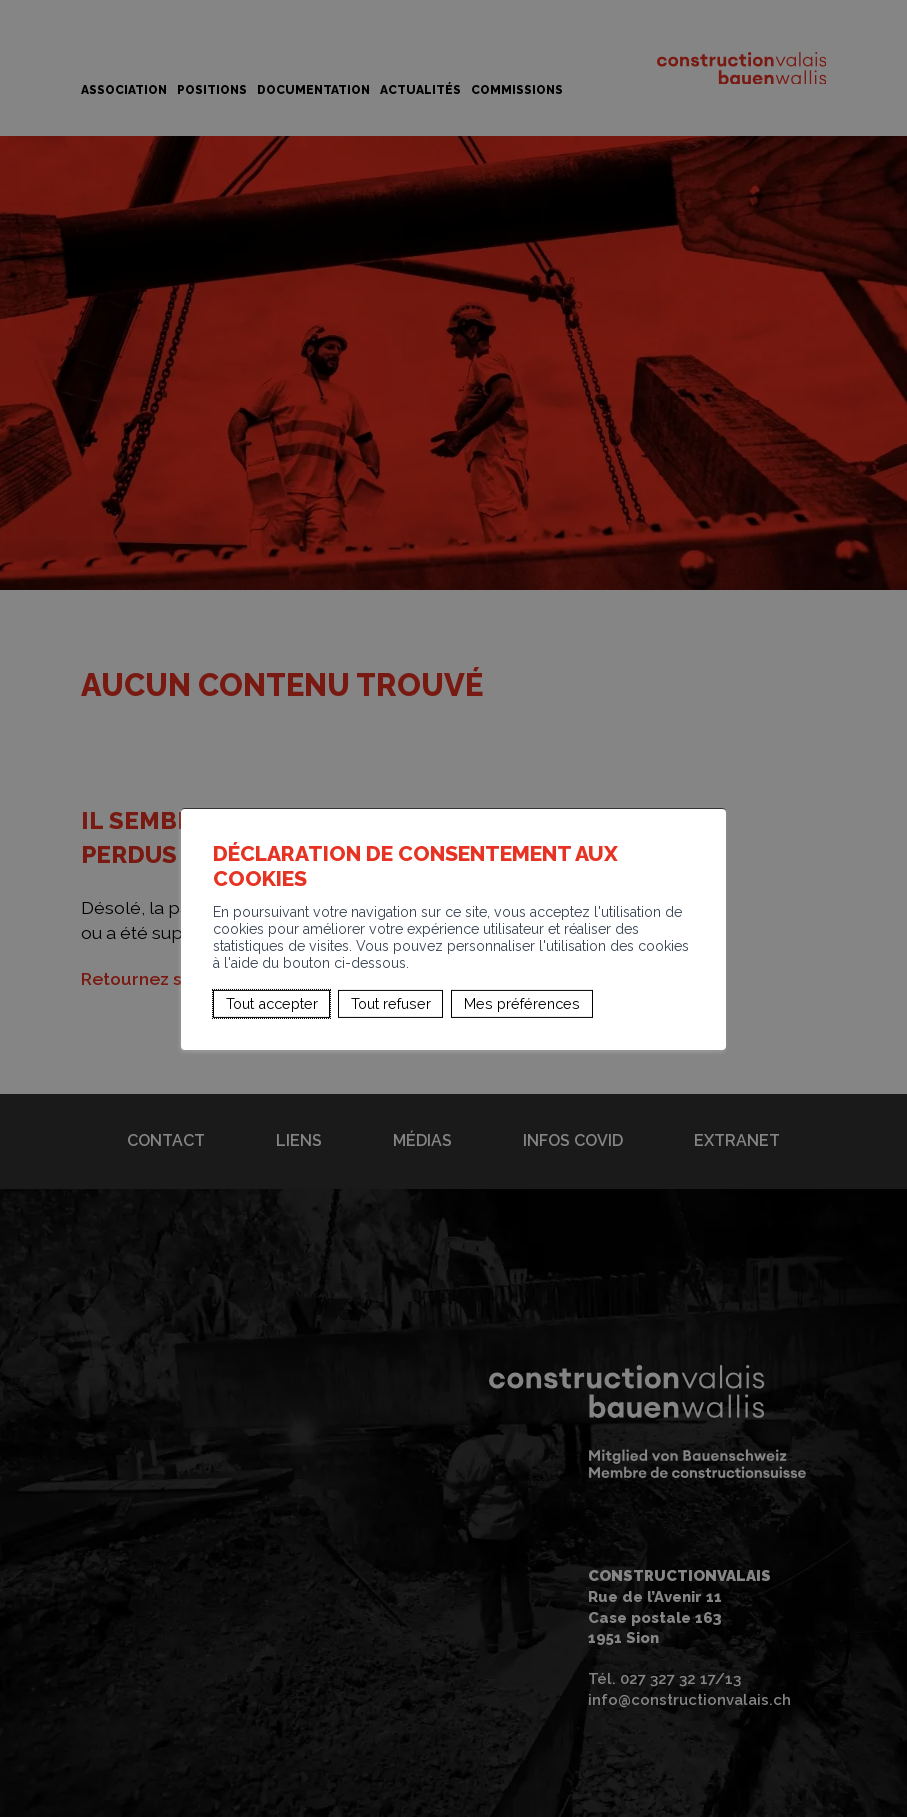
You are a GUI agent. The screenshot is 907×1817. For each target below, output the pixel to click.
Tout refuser (391, 1002)
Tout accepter (272, 1002)
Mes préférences (522, 1002)
